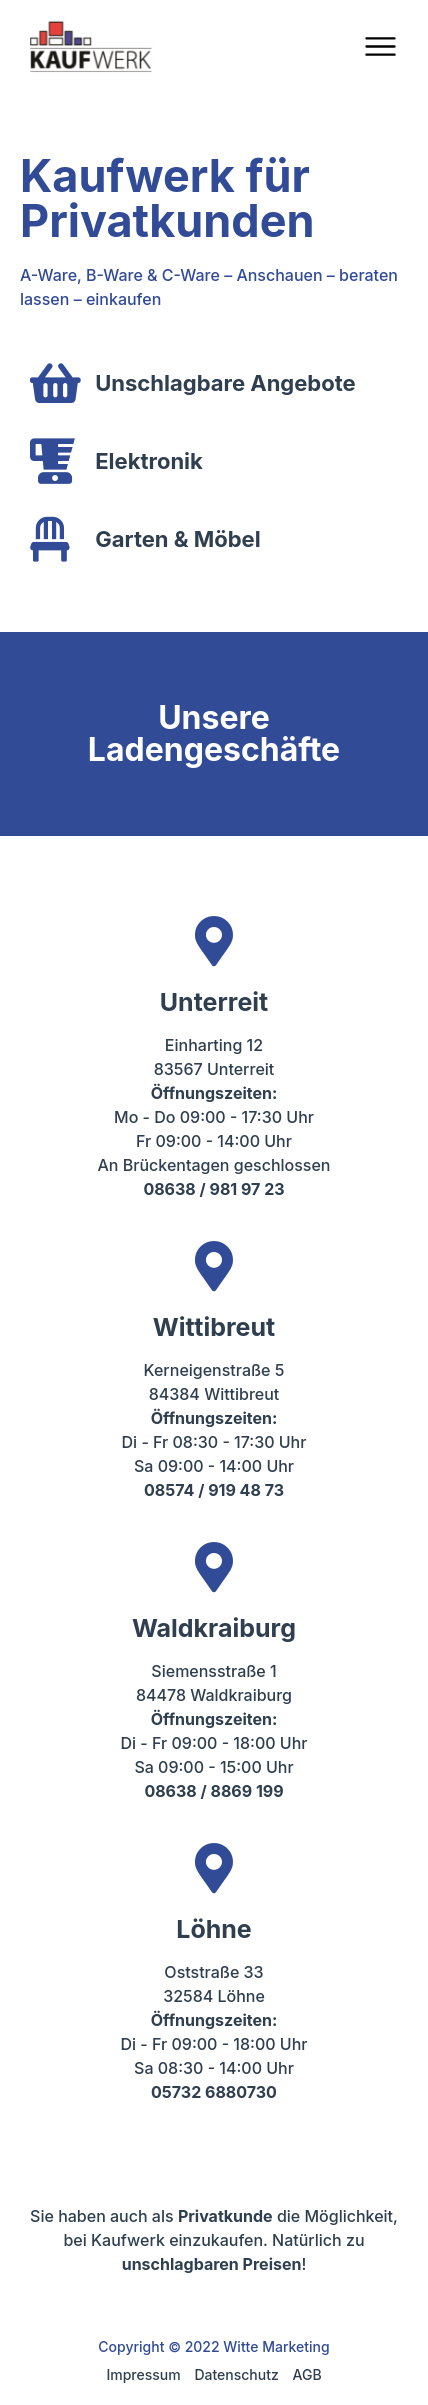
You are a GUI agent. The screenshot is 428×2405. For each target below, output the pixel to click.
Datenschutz (236, 2374)
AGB (307, 2374)
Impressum (143, 2374)
